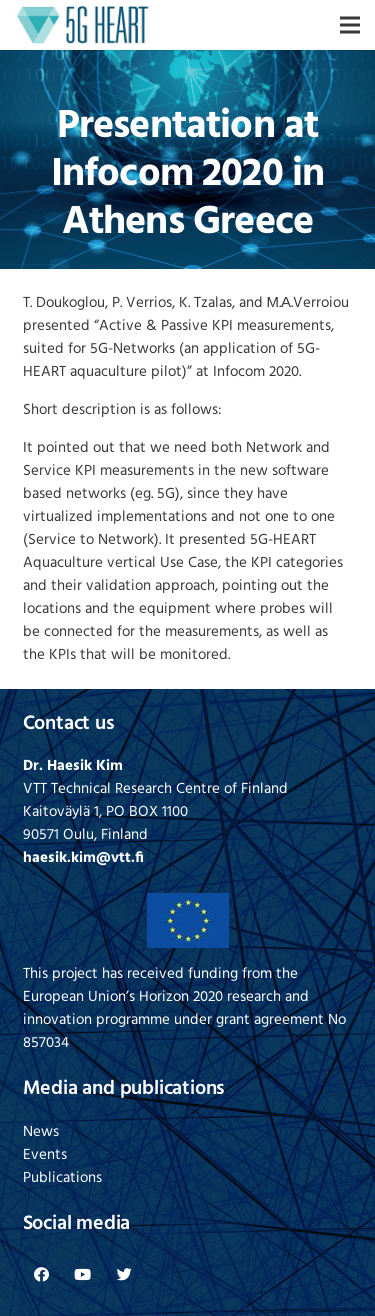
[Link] (83, 25)
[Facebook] (42, 1275)
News (41, 1132)
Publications (62, 1178)
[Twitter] (125, 1275)
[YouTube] (83, 1275)
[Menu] (350, 25)
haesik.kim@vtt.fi (83, 858)
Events (45, 1155)
